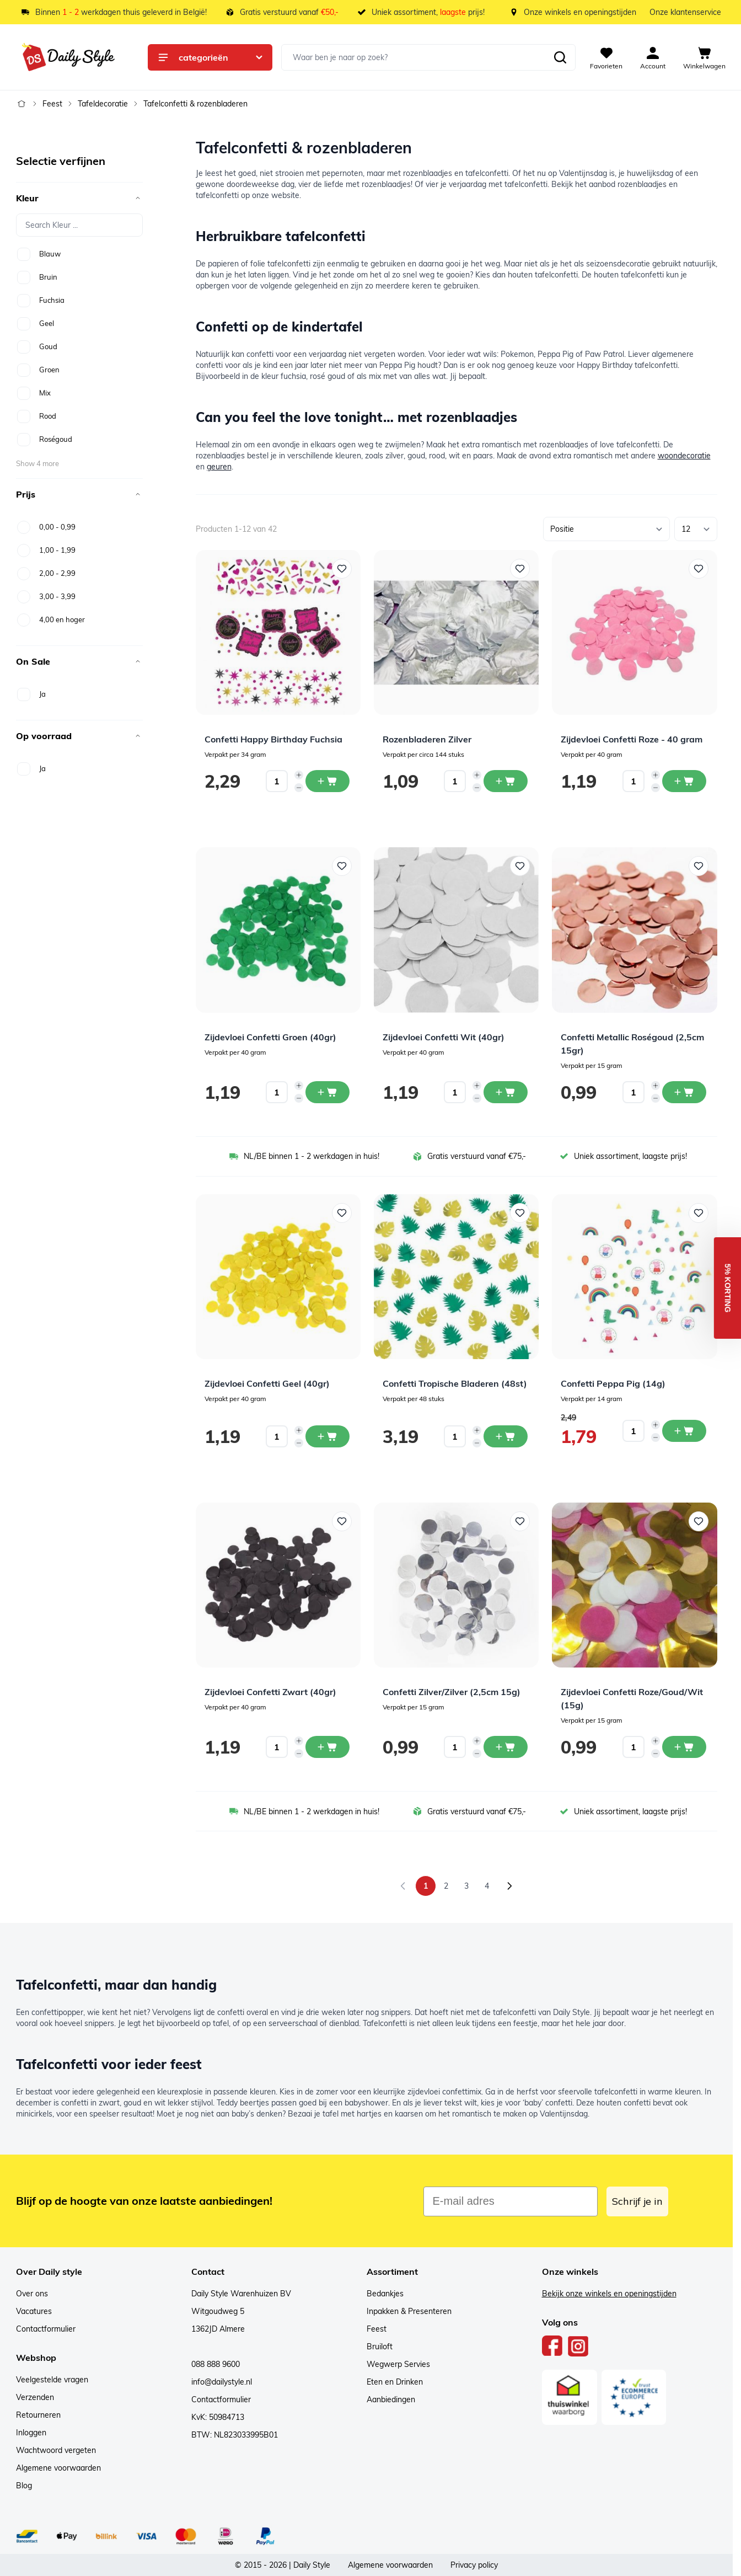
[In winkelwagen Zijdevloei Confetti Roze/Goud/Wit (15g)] (684, 1747)
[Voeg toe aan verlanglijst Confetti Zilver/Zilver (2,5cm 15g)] (520, 1521)
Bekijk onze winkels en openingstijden (609, 2294)
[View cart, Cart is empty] (704, 57)
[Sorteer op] (606, 529)
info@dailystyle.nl (221, 2382)
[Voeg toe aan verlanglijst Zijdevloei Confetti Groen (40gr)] (342, 866)
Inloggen (31, 2433)
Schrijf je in (637, 2201)
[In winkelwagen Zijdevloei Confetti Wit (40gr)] (506, 1092)
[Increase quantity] (298, 775)
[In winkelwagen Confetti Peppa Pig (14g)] (684, 1431)
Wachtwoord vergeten (56, 2450)
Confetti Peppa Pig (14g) (613, 1383)
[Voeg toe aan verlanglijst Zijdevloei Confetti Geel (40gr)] (342, 1213)
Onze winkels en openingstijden (580, 12)
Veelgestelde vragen (52, 2380)
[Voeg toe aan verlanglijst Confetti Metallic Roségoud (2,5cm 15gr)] (698, 866)
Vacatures (34, 2311)
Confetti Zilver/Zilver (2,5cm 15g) (451, 1691)
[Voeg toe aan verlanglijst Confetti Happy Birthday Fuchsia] (342, 569)
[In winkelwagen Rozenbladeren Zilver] (506, 781)
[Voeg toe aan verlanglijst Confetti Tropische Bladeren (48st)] (520, 1213)
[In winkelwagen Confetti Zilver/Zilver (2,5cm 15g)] (506, 1747)
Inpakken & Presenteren (409, 2311)
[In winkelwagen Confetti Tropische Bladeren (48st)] (506, 1436)
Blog (24, 2486)
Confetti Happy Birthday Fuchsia (273, 739)
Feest (52, 104)
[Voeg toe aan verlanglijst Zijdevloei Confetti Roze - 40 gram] (698, 569)
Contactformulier (46, 2329)
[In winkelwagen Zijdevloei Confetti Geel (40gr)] (327, 1436)
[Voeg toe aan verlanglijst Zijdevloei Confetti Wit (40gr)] (520, 866)
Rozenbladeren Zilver (427, 739)
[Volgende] (509, 1885)
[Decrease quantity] (298, 787)
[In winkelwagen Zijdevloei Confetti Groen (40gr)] (327, 1092)
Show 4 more (37, 463)
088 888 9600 (215, 2364)
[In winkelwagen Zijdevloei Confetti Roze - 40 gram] (684, 781)
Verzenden (35, 2397)
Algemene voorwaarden (58, 2468)
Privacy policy (474, 2565)
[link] (403, 1885)
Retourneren (38, 2415)
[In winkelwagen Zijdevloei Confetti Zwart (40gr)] (327, 1747)
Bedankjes (385, 2294)
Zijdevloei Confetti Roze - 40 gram (631, 739)
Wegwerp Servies (398, 2364)
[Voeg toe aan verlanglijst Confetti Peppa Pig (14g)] (698, 1213)
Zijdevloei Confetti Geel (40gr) (267, 1383)
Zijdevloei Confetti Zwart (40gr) (270, 1691)
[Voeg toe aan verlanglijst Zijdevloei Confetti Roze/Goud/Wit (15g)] (698, 1521)
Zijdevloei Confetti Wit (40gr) (443, 1037)
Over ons (32, 2294)
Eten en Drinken (395, 2382)
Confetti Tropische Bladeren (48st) (455, 1383)
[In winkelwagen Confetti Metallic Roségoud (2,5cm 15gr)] (684, 1092)
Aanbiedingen (391, 2399)
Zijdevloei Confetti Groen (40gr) (270, 1037)
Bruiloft (380, 2346)
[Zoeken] (560, 57)
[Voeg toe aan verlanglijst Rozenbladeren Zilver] (520, 569)
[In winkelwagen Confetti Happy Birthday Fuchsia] (327, 781)
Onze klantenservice (685, 12)
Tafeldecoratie (103, 104)
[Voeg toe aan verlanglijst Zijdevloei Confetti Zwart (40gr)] (342, 1521)
